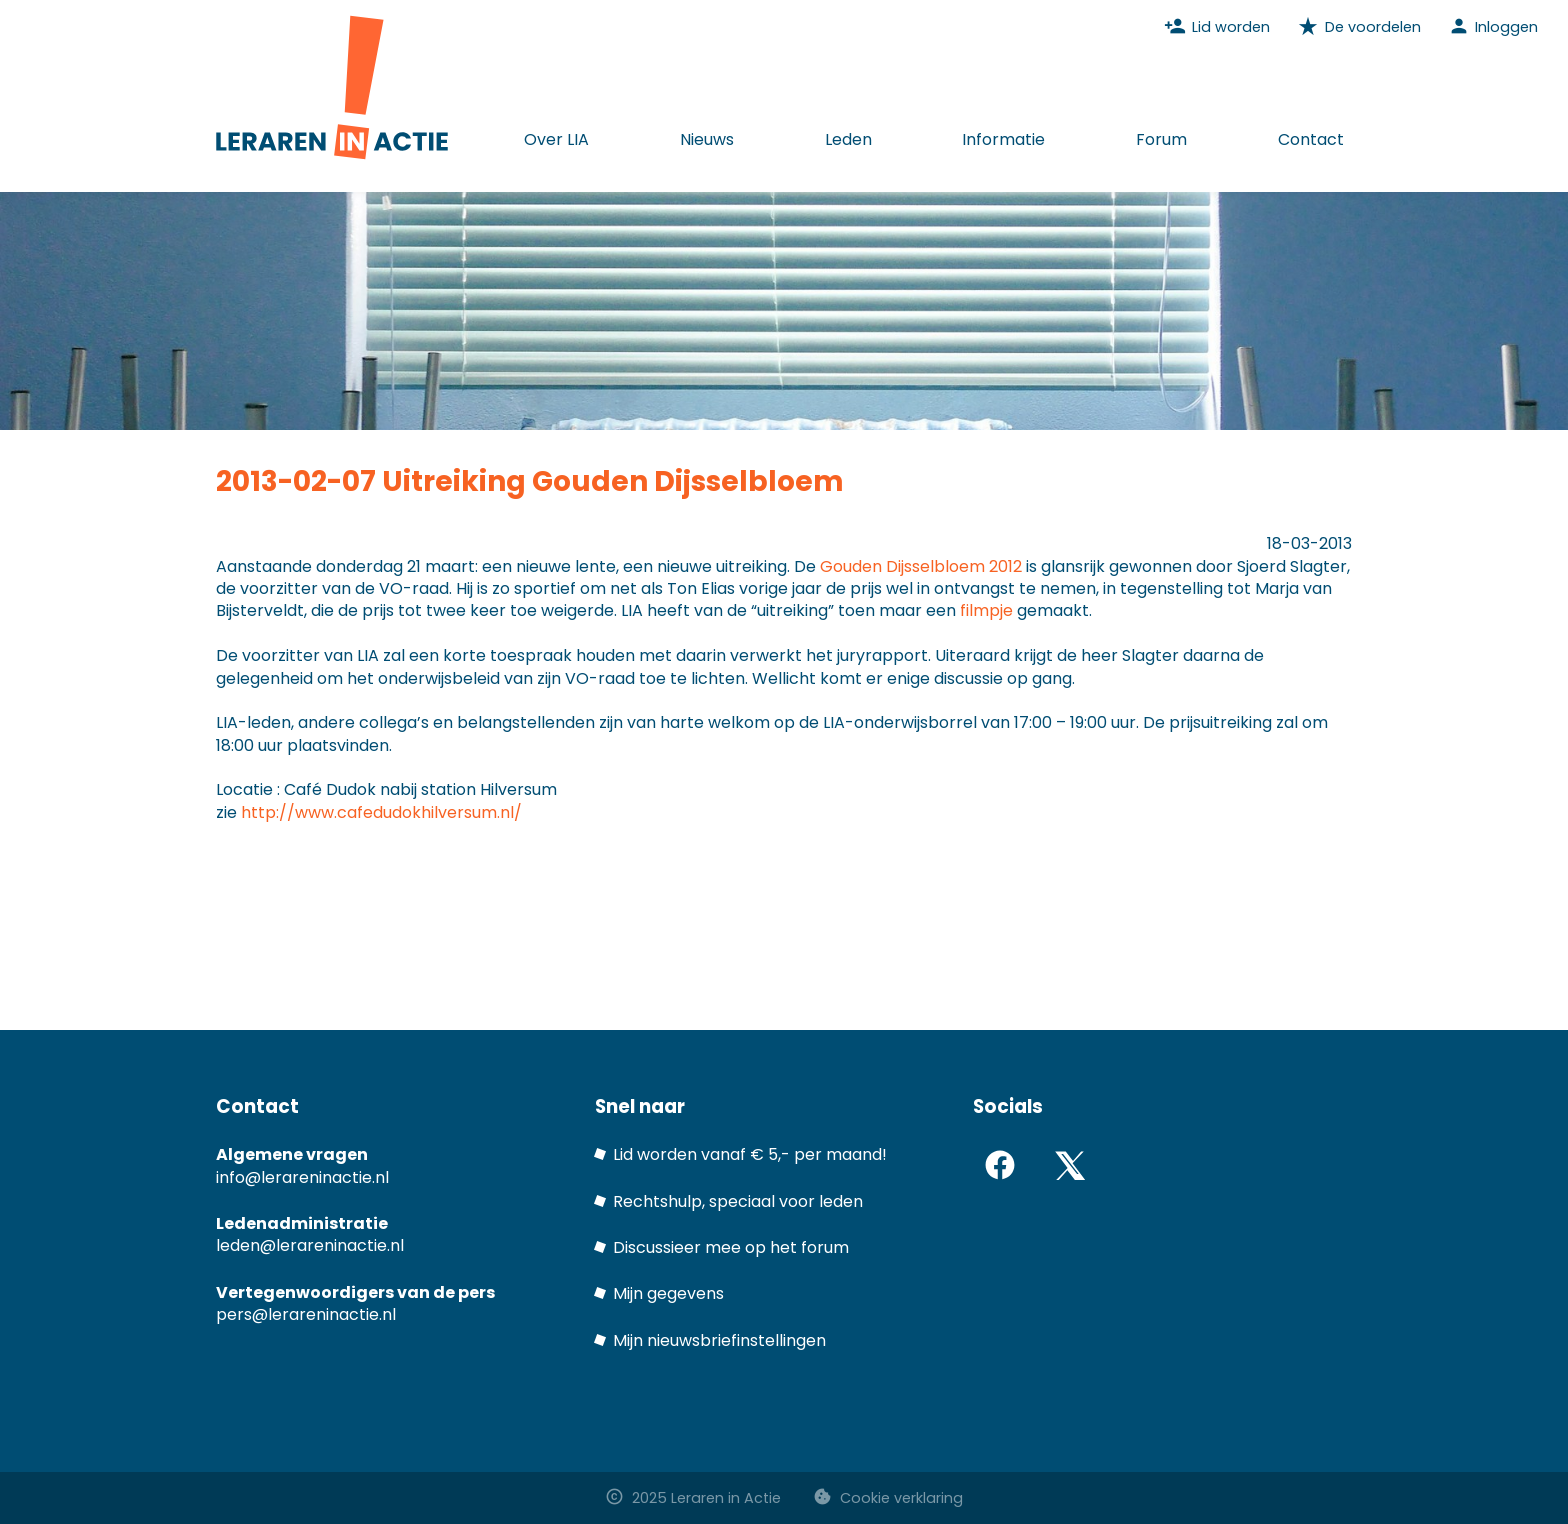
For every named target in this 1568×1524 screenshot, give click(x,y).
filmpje (986, 610)
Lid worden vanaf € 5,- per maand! (750, 1154)
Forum (1161, 139)
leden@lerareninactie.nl (310, 1245)
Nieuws (707, 139)
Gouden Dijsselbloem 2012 (921, 566)
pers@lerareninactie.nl (306, 1314)
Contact (1311, 139)
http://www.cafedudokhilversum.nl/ (381, 812)
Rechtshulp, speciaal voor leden (738, 1201)
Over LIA (556, 139)
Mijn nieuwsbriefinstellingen (719, 1340)
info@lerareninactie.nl (302, 1177)
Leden (848, 139)
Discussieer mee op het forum (731, 1247)
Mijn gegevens (668, 1293)
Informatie (1003, 139)
